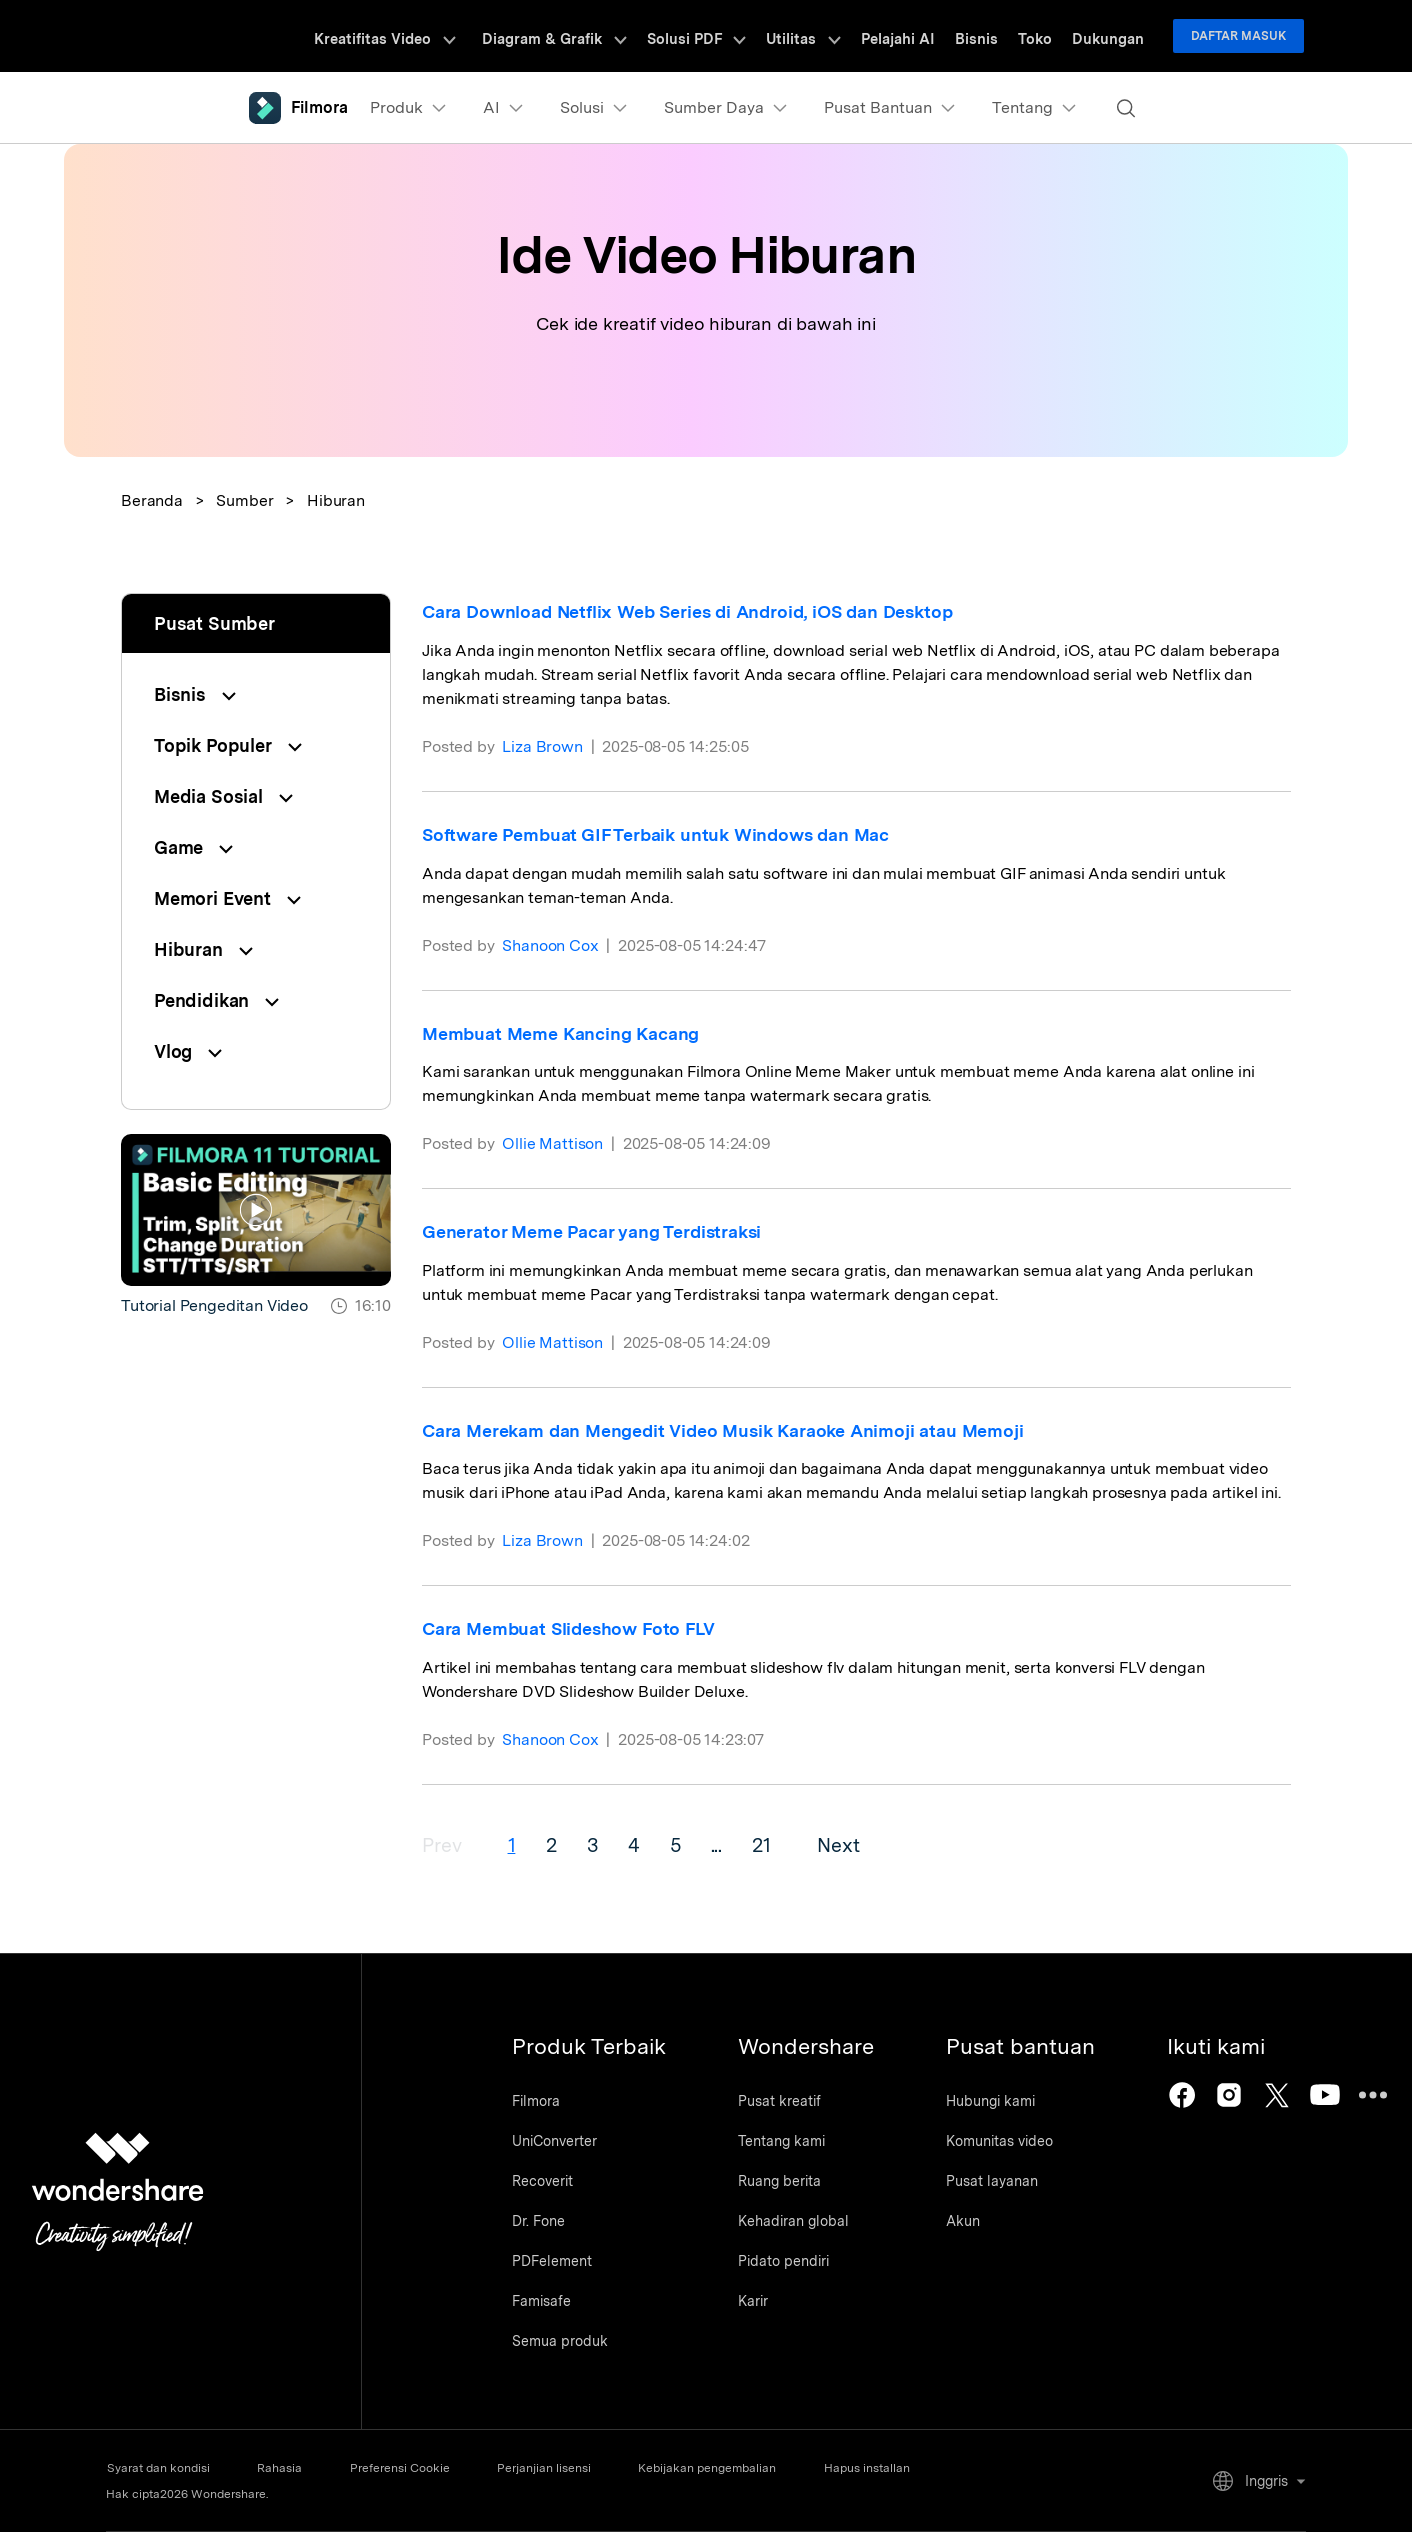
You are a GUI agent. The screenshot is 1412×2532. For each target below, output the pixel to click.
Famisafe (541, 2302)
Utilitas (830, 36)
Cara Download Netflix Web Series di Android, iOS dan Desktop (694, 611)
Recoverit (542, 2182)
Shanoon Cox (551, 945)
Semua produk (560, 2342)
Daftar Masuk (1238, 36)
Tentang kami (786, 2142)
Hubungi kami (1000, 2102)
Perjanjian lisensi (557, 2468)
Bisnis (991, 36)
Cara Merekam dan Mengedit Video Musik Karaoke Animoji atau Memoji (726, 1430)
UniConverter (554, 2142)
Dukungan (1110, 36)
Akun (973, 2222)
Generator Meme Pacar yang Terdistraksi (593, 1231)
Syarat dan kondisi (157, 2468)
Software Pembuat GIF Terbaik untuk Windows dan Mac (658, 834)
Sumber (244, 500)
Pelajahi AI (918, 36)
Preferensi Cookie (408, 2468)
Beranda (152, 500)
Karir (758, 2302)
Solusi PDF (730, 36)
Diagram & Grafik (595, 36)
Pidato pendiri (788, 2262)
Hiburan (336, 500)
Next (850, 1845)
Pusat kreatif (784, 2102)
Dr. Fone (538, 2222)
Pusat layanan (1002, 2182)
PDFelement (552, 2262)
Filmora (536, 2102)
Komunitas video (1009, 2142)
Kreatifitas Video (431, 36)
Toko (1044, 36)
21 (772, 1845)
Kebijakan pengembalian (725, 2468)
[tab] (256, 694)
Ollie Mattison (553, 1143)
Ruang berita (784, 2182)
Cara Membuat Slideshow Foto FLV (570, 1628)
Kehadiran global (798, 2222)
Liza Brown (543, 746)
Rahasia (283, 2468)
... (726, 1845)
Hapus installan (889, 2468)
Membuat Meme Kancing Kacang (562, 1033)
